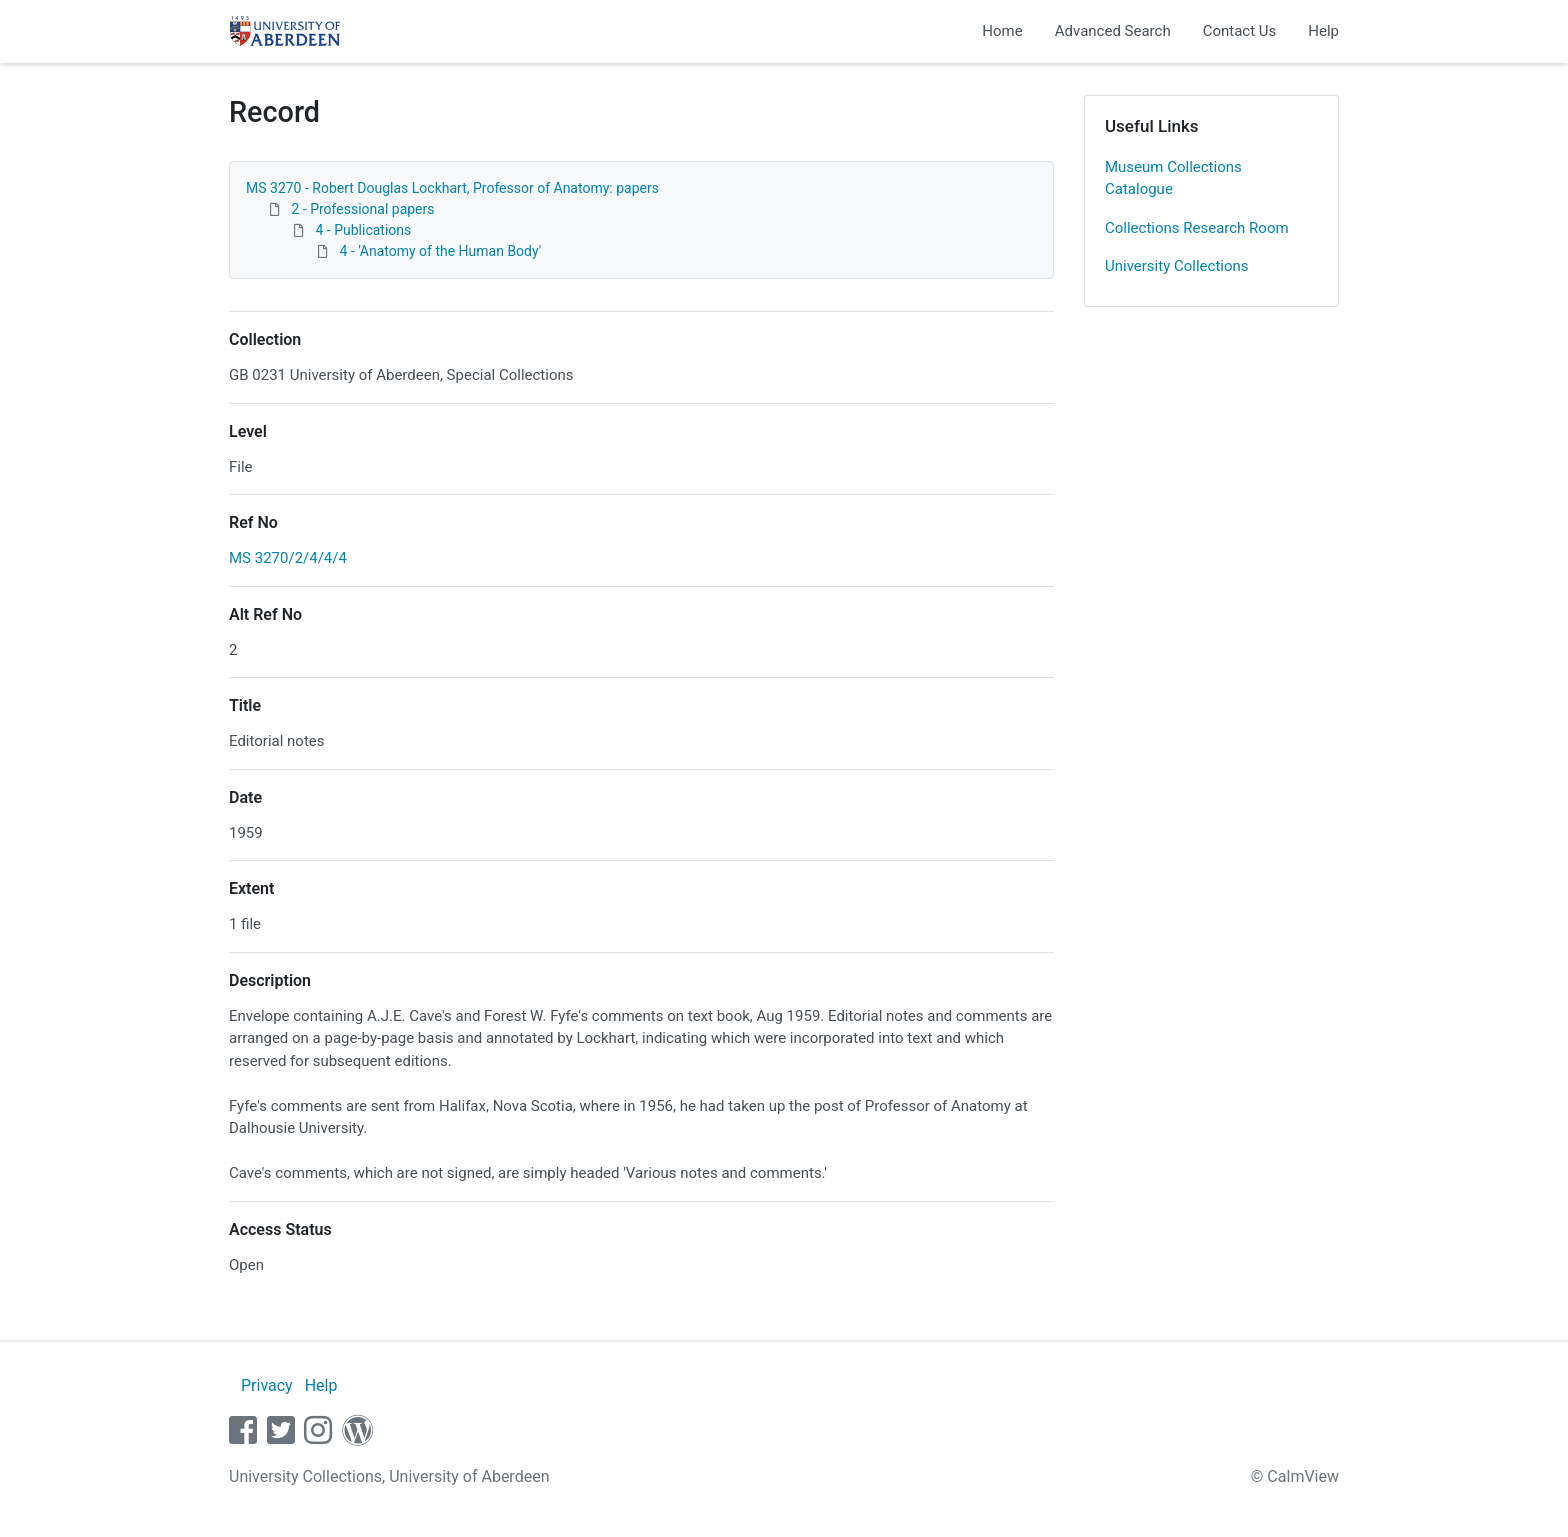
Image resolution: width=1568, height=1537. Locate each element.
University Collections (1177, 266)
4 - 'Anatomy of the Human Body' (440, 251)
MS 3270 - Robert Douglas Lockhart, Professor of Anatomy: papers (452, 188)
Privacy (267, 1385)
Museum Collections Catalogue (1173, 178)
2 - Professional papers (362, 209)
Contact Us (1240, 31)
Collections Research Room (1197, 228)
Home (1002, 31)
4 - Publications (363, 230)
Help (1323, 31)
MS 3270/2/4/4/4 (288, 558)
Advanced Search (1113, 31)
